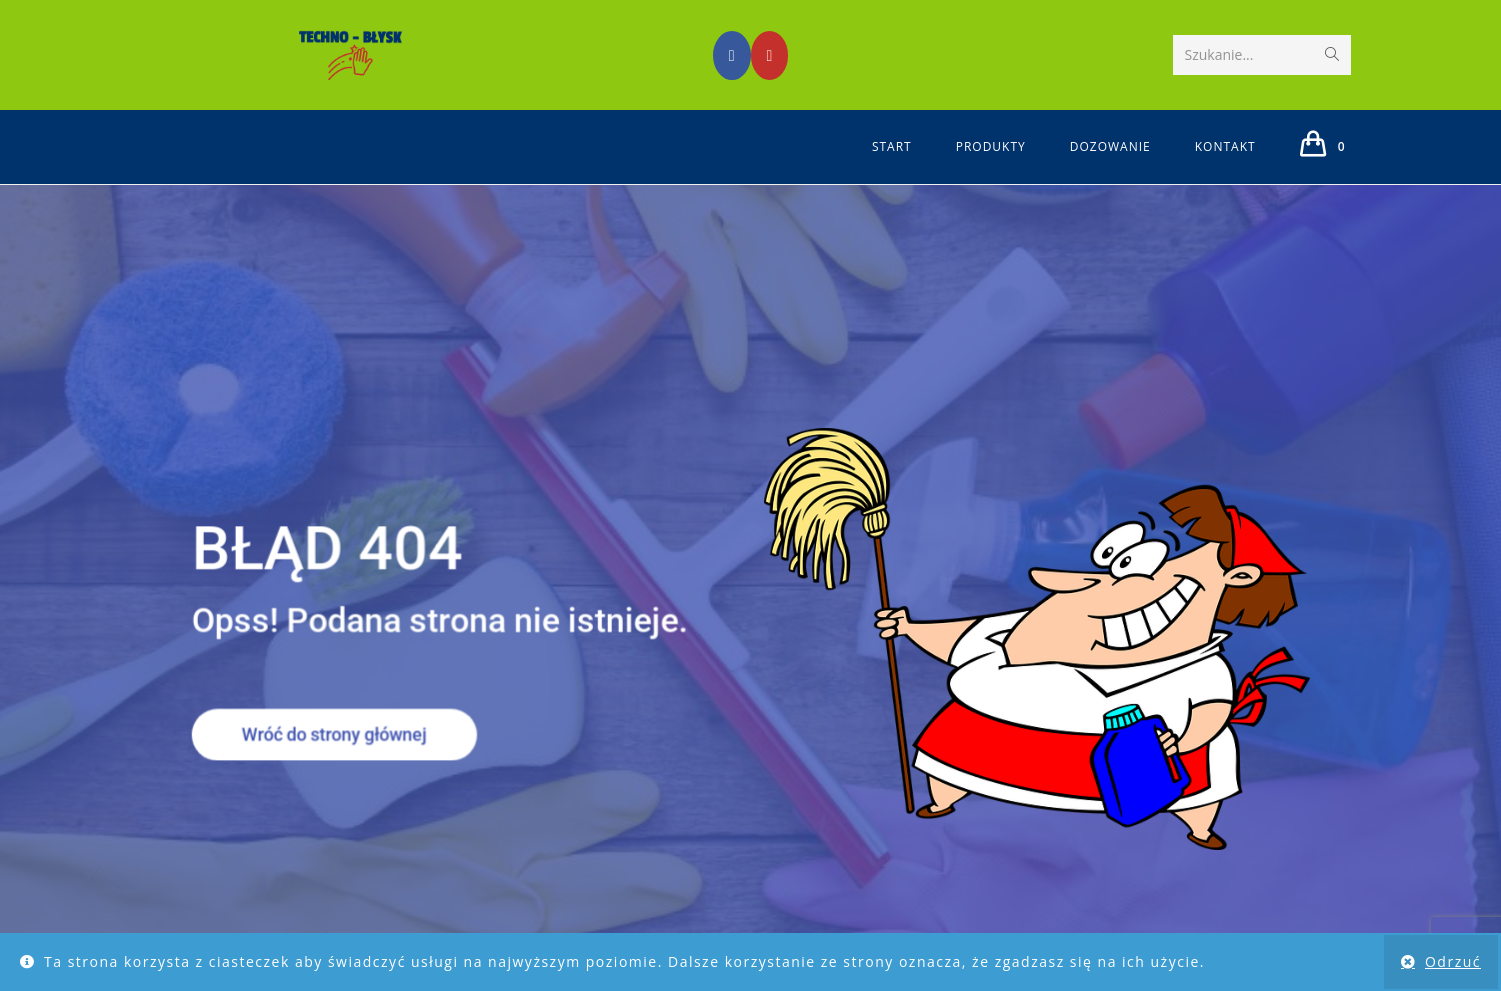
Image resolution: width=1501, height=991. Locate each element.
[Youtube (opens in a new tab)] (770, 55)
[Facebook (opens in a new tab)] (732, 55)
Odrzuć (1453, 961)
